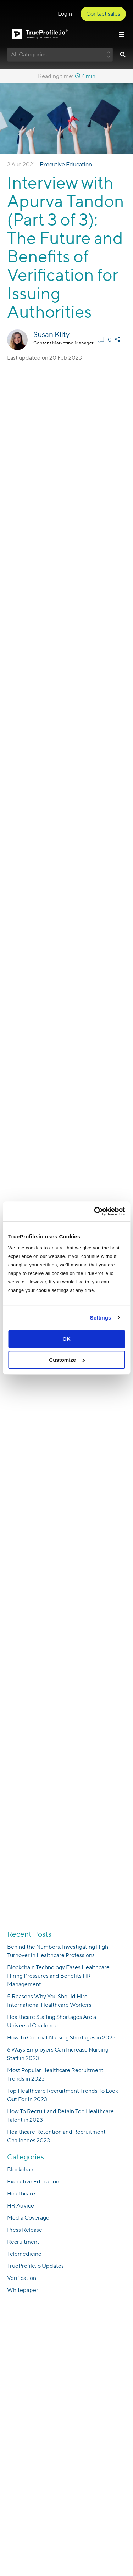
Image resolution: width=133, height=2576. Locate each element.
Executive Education (66, 164)
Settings (100, 1318)
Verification (21, 2278)
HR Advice (20, 2205)
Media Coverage (28, 2217)
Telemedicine (24, 2253)
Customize (66, 1360)
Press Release (24, 2229)
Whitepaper (22, 2290)
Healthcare (21, 2193)
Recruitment (23, 2241)
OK (66, 1339)
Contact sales (103, 13)
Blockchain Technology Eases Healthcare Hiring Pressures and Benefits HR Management (58, 1976)
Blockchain (21, 2169)
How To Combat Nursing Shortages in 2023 (61, 2037)
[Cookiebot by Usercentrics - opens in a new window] (95, 1211)
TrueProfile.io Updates (35, 2266)
